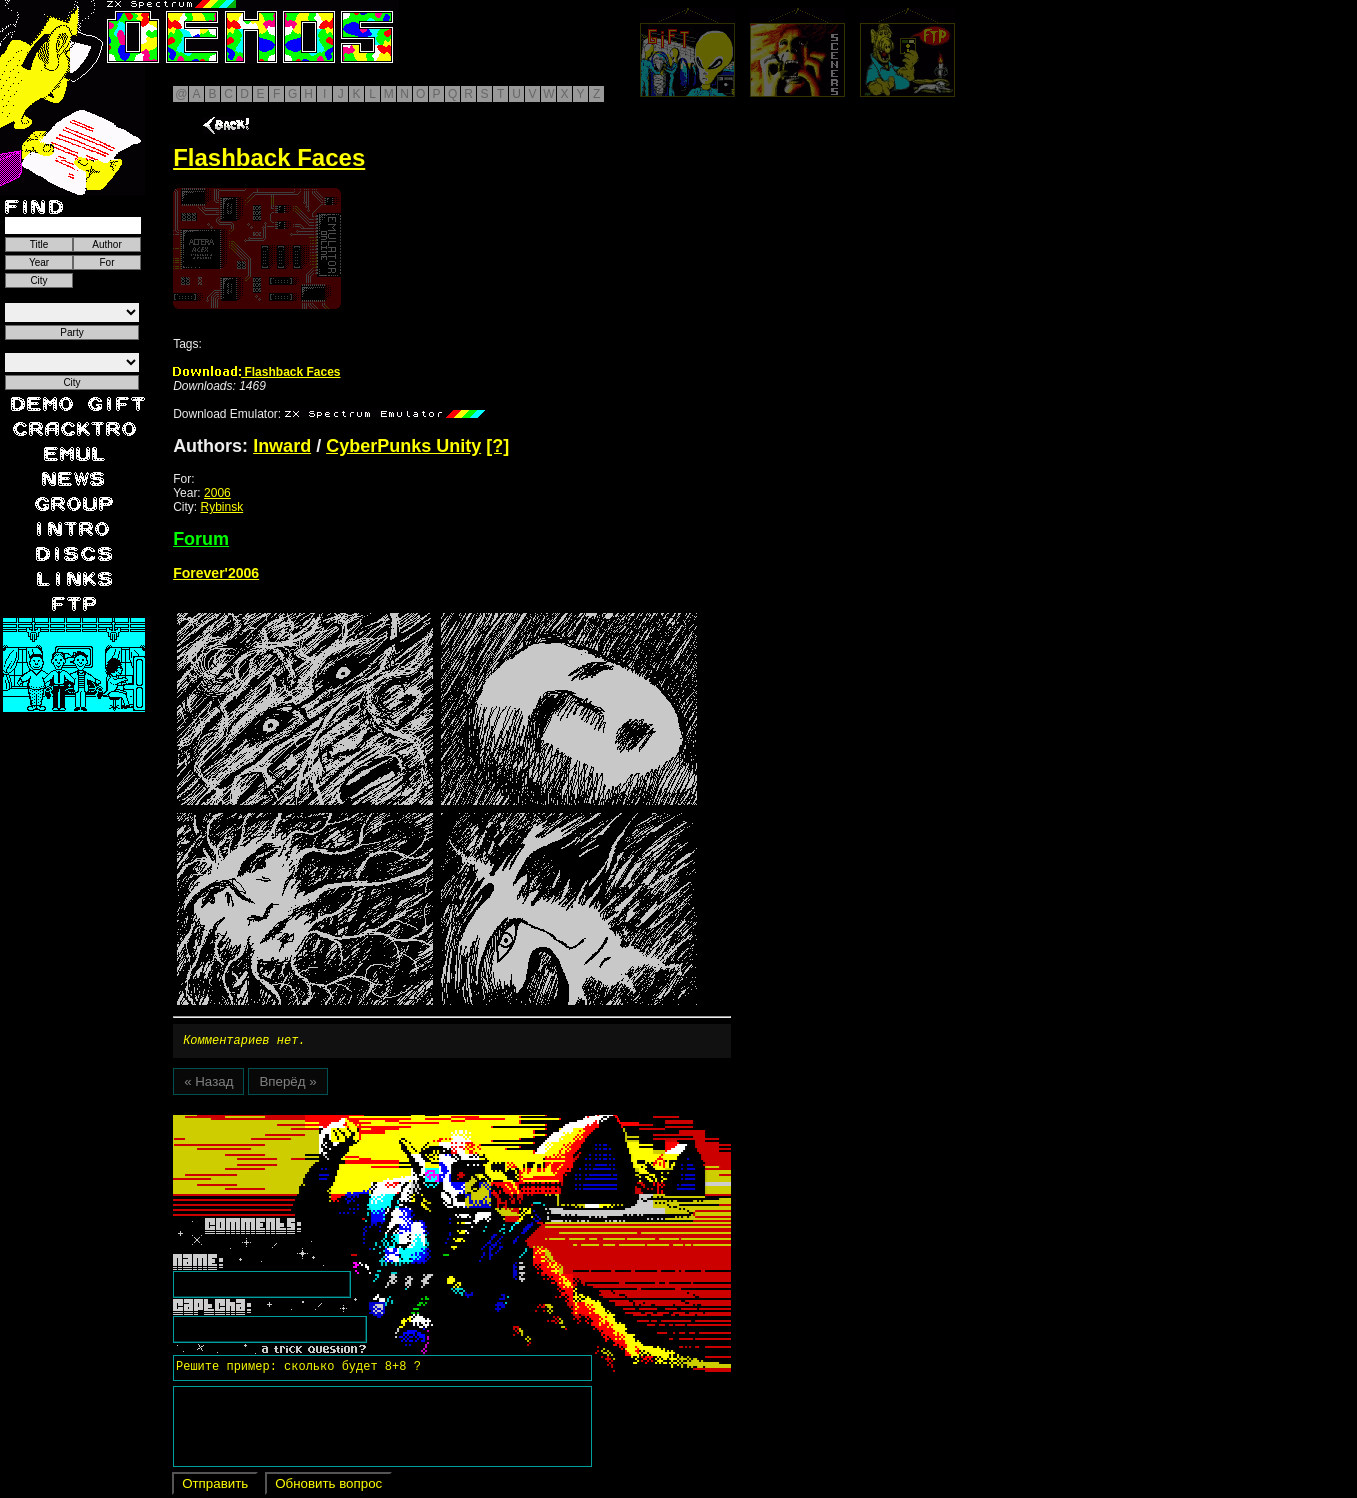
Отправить (215, 1486)
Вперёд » (287, 1084)
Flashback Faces (256, 372)
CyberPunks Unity (403, 446)
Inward (282, 446)
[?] (497, 446)
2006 (217, 493)
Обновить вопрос (328, 1486)
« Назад (208, 1084)
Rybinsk (221, 507)
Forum (201, 539)
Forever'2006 (216, 573)
